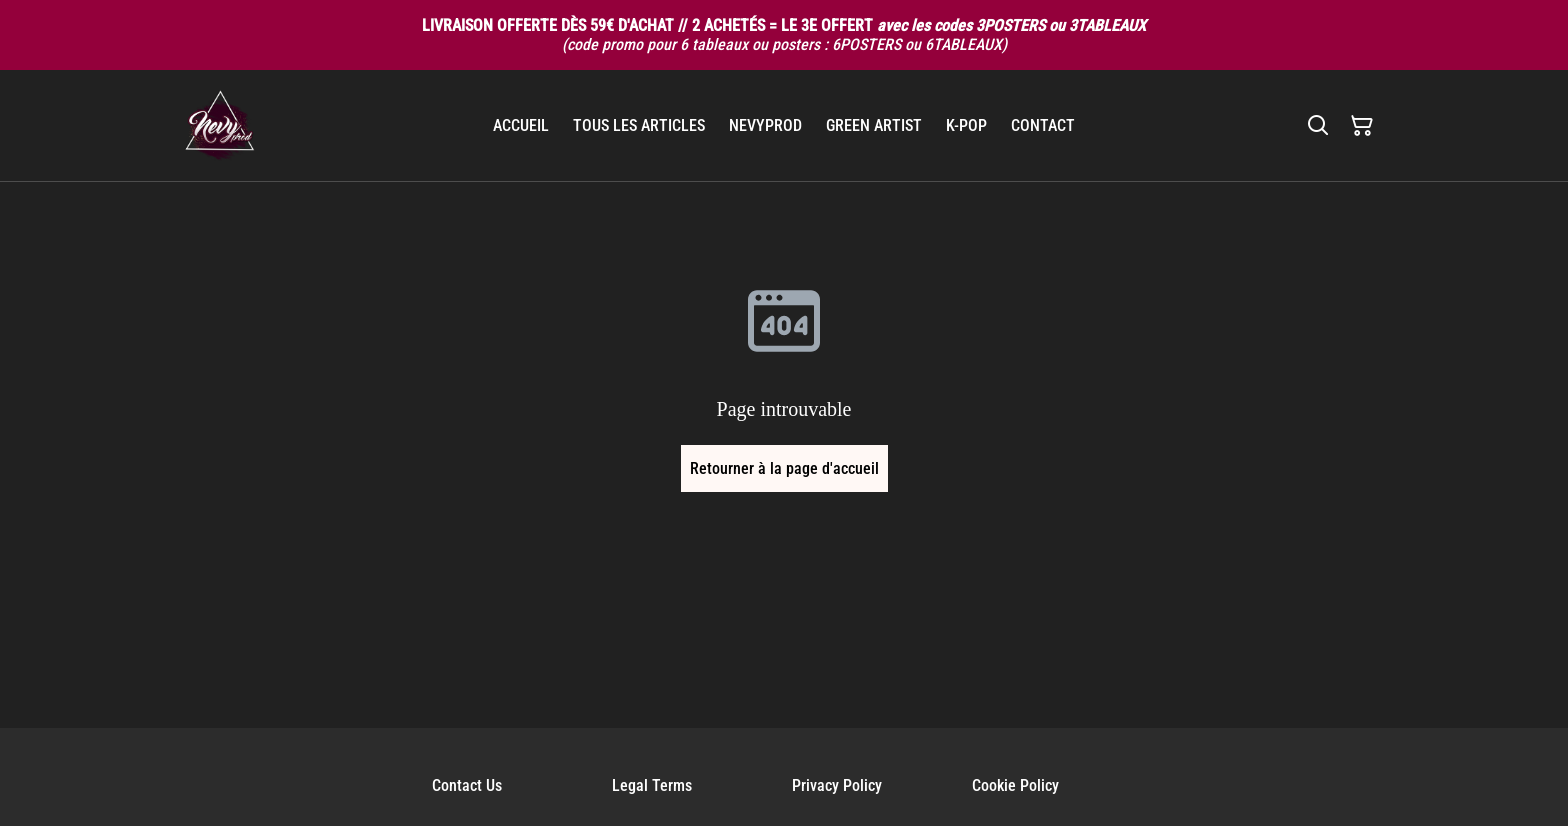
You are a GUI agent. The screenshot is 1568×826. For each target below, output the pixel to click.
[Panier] (1362, 126)
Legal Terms (652, 785)
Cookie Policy (1015, 785)
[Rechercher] (1318, 126)
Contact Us (467, 785)
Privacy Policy (837, 785)
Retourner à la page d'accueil (784, 468)
